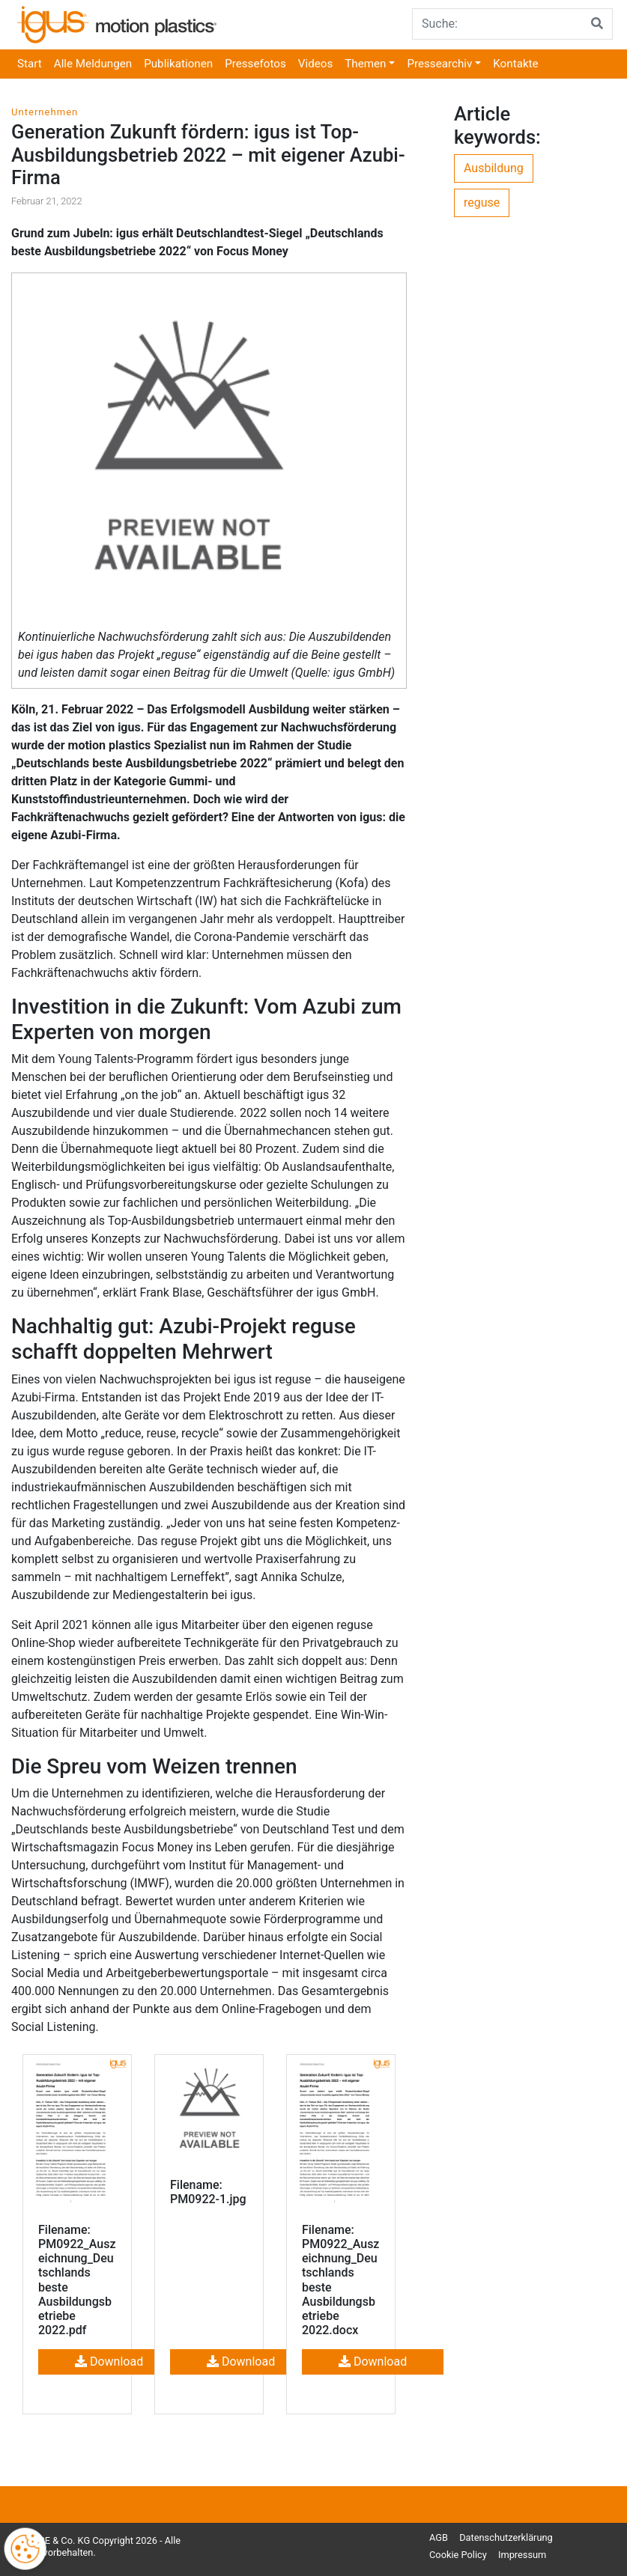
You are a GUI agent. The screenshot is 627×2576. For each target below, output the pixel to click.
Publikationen (178, 63)
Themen (365, 63)
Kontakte (515, 63)
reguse (482, 202)
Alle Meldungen (93, 63)
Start (29, 63)
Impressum (522, 2554)
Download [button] (109, 2361)
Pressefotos (255, 63)
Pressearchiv (439, 63)
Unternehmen (44, 112)
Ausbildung (494, 168)
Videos (315, 63)
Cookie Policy (458, 2554)
